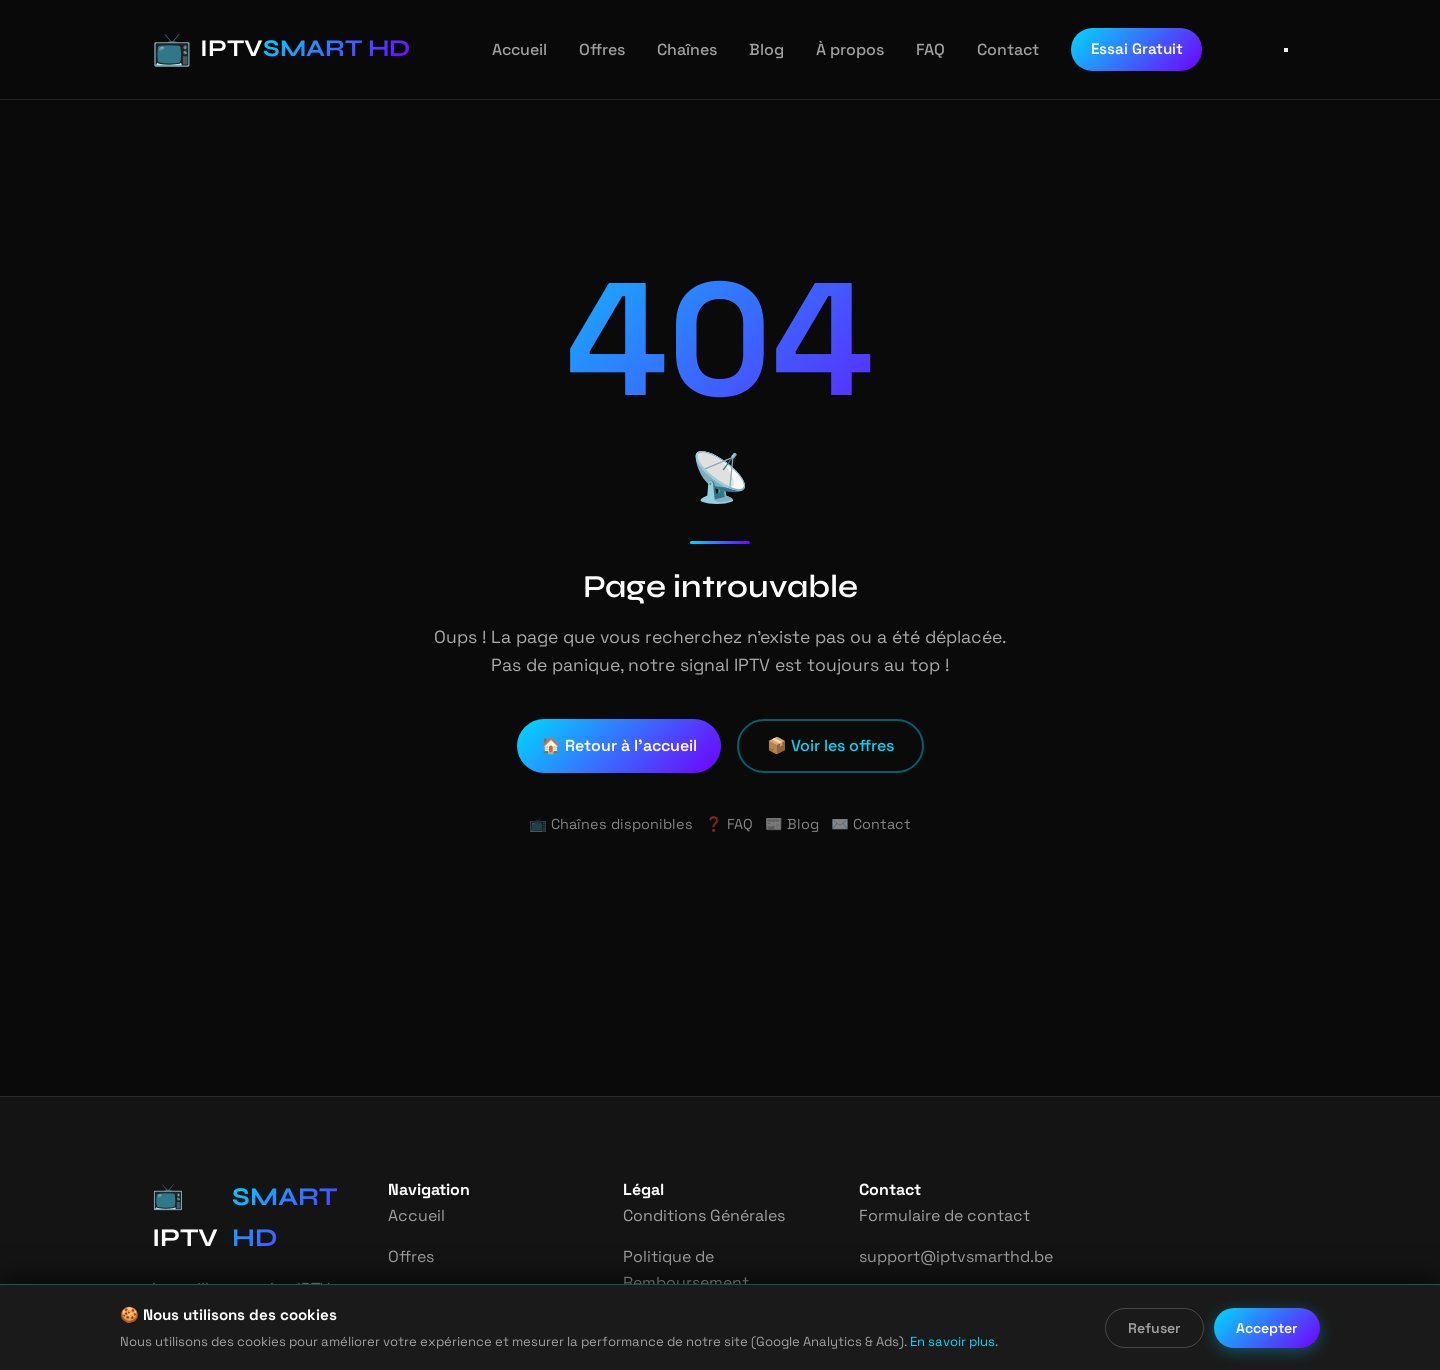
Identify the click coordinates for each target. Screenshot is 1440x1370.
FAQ (912, 49)
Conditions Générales (703, 1215)
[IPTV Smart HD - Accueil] (266, 49)
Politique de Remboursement (685, 1269)
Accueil (511, 49)
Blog (752, 49)
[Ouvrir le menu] (1286, 50)
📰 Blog (791, 824)
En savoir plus (893, 1341)
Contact (987, 49)
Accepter (1268, 1328)
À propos (832, 49)
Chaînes (674, 49)
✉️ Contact (865, 824)
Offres (590, 49)
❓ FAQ (728, 824)
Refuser (1156, 1328)
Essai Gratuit (1113, 48)
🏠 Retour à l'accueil (621, 745)
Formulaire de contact (939, 1215)
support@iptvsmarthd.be (949, 1256)
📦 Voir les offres (830, 745)
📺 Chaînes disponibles (616, 824)
